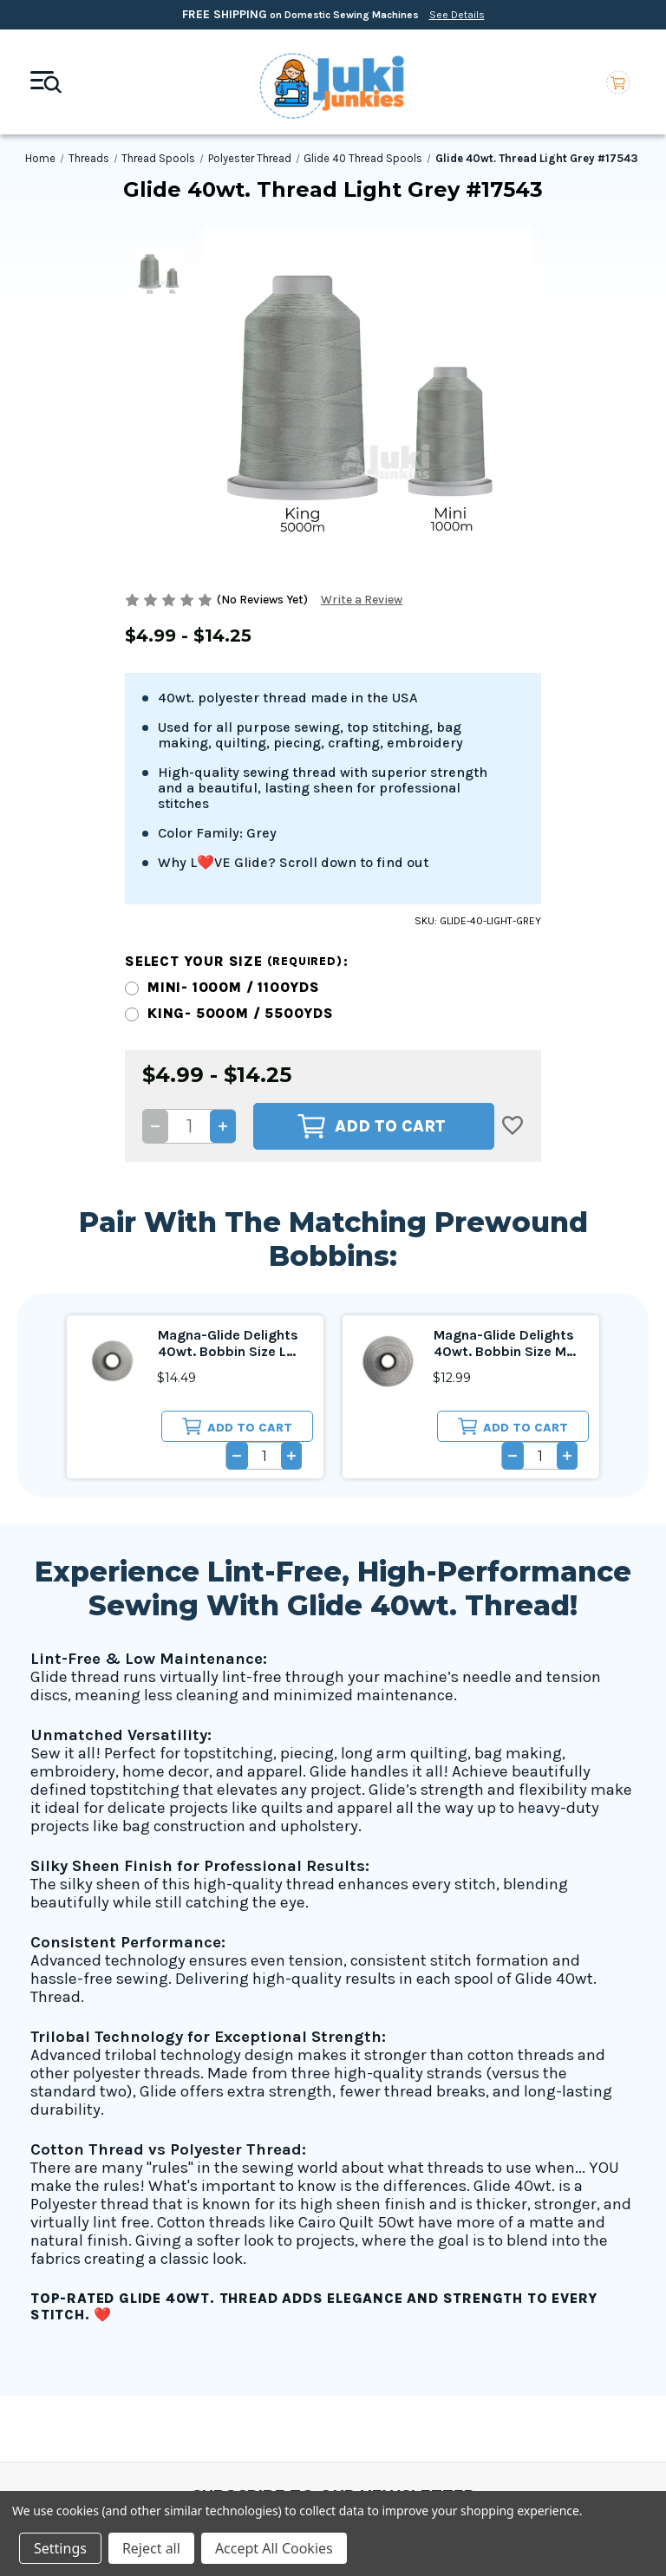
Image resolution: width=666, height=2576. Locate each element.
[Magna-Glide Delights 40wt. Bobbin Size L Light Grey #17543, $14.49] (112, 1129)
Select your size (237, 729)
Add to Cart (371, 895)
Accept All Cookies (274, 2548)
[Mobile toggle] (46, 82)
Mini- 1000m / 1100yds (233, 755)
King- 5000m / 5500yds (240, 781)
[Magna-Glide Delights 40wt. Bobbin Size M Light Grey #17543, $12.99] (388, 1129)
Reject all (151, 2548)
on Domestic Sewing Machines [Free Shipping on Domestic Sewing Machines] (333, 14)
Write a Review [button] (361, 599)
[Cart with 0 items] (618, 82)
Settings (60, 2548)
